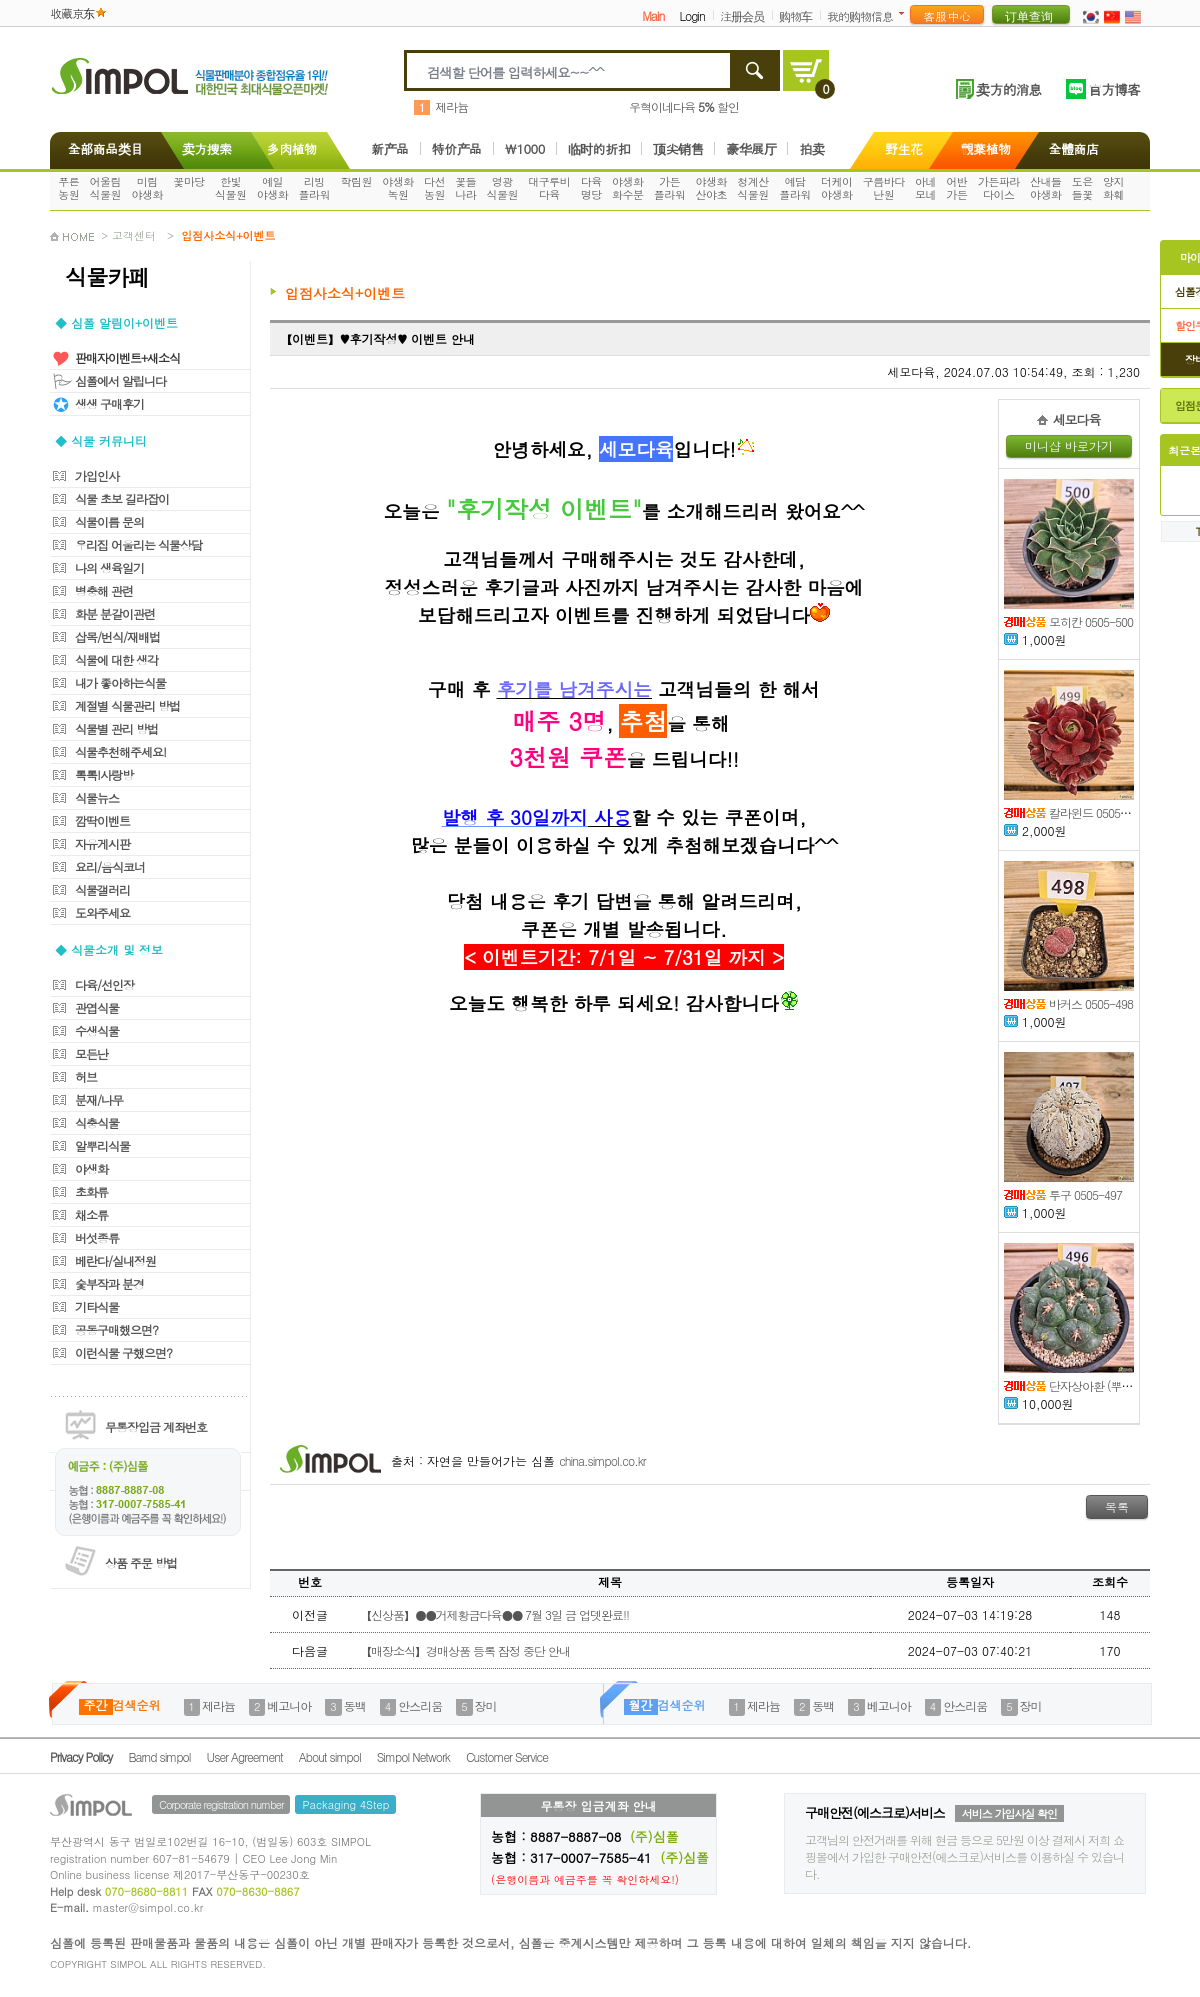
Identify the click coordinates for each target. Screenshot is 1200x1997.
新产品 (390, 148)
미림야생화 (147, 188)
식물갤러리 (102, 889)
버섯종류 (97, 1237)
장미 (486, 1705)
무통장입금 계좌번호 (156, 1426)
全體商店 (1074, 148)
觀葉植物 (986, 148)
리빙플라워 (315, 188)
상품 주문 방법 (141, 1562)
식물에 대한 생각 (116, 659)
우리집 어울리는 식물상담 (138, 544)
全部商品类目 (101, 148)
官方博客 (1114, 89)
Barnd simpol (159, 1756)
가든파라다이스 (999, 188)
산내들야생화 (1046, 188)
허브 (86, 1076)
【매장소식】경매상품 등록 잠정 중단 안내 (465, 1650)
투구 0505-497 (1063, 1194)
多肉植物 (292, 148)
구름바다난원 (884, 188)
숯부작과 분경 (109, 1283)
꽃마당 (189, 181)
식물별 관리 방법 (116, 728)
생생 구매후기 (109, 403)
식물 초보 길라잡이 (122, 498)
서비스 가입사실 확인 (1009, 1813)
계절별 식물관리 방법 (127, 705)
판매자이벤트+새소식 (127, 357)
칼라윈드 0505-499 (1074, 812)
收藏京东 (72, 12)
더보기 (905, 13)
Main (653, 15)
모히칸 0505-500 (1068, 621)
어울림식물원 (106, 188)
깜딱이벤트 (102, 820)
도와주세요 (102, 912)
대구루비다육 (549, 188)
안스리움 (420, 1705)
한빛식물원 (231, 188)
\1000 (525, 148)
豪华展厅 (751, 148)
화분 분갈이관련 (115, 613)
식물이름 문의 (109, 521)
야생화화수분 (628, 188)
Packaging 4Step (345, 1804)
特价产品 (457, 148)
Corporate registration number (221, 1804)
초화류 (91, 1191)
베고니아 (289, 1705)
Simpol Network (413, 1756)
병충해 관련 (104, 590)
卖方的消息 (1008, 89)
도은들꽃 (1082, 188)
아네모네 (925, 188)
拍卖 (811, 148)
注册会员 (742, 15)
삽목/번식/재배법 (117, 636)
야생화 (91, 1168)
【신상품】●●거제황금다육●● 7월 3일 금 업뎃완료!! (494, 1614)
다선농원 (434, 188)
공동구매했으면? (116, 1329)
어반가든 (956, 188)
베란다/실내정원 (115, 1260)
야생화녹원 (398, 188)
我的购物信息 (860, 15)
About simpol (330, 1756)
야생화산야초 (712, 188)
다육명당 (591, 188)
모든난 (91, 1053)
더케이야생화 (837, 188)
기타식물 (97, 1306)
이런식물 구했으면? (123, 1352)
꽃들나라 (465, 188)
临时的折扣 (599, 148)
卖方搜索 (205, 148)
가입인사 (97, 475)
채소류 (91, 1214)
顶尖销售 (678, 148)
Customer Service (507, 1756)
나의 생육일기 (109, 567)
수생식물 (97, 1030)
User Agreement (245, 1756)
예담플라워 (795, 188)
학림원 (356, 181)
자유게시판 (102, 843)
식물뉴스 (97, 797)
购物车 (795, 15)
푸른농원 (68, 188)
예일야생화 (273, 188)
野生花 (904, 148)
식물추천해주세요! (120, 751)
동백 (355, 1705)
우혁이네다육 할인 (684, 106)
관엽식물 (97, 1007)
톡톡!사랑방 (104, 774)
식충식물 (97, 1122)
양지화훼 (1113, 188)
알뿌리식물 (102, 1145)
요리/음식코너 (110, 866)
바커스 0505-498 (1068, 1003)
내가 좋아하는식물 (120, 682)
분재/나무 (99, 1099)
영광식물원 (503, 188)
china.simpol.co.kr (602, 1460)
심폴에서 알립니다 (120, 380)
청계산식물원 (753, 188)
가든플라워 (670, 188)
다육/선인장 (104, 984)
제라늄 (451, 106)
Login (691, 15)
